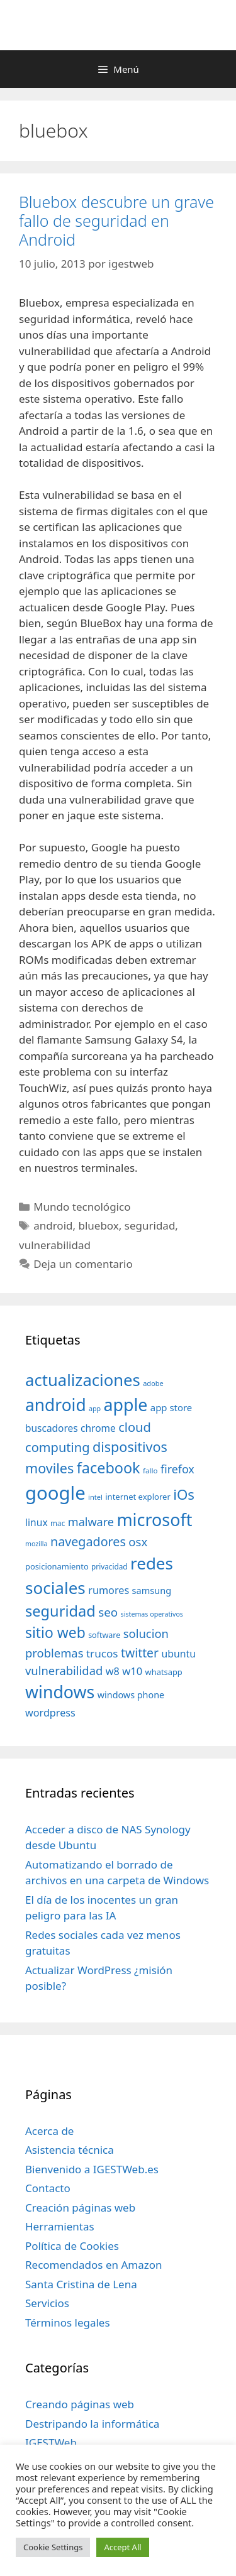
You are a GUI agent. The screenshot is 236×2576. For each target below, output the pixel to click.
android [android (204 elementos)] (55, 1405)
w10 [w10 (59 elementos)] (132, 1671)
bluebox (98, 1225)
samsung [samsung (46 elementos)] (152, 1590)
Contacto (47, 2188)
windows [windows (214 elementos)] (59, 1691)
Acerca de (49, 2131)
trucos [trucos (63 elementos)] (102, 1653)
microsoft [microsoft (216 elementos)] (154, 1519)
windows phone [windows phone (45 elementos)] (131, 1695)
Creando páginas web (79, 2404)
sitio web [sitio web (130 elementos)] (55, 1632)
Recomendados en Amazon (93, 2264)
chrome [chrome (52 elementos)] (98, 1428)
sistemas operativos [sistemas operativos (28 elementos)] (152, 1614)
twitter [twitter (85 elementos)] (140, 1652)
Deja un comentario (83, 1264)
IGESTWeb (51, 2442)
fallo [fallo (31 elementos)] (150, 1470)
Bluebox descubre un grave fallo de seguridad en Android (116, 220)
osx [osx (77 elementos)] (137, 1541)
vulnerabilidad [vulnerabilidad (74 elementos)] (64, 1670)
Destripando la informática (92, 2423)
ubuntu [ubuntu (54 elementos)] (178, 1654)
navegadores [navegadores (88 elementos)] (88, 1541)
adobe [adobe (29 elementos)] (153, 1383)
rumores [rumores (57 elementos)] (108, 1590)
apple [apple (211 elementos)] (126, 1404)
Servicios (47, 2303)
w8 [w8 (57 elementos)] (113, 1671)
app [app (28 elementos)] (95, 1408)
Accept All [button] (122, 2547)
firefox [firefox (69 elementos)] (177, 1468)
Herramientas (59, 2226)
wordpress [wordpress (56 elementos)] (50, 1713)
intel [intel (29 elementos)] (95, 1497)
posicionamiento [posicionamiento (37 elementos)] (57, 1566)
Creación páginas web (80, 2207)
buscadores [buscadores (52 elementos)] (51, 1428)
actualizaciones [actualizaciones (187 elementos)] (82, 1380)
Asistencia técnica (69, 2149)
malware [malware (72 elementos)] (91, 1521)
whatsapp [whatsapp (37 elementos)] (164, 1672)
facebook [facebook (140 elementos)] (108, 1468)
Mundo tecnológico (81, 1206)
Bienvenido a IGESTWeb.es (92, 2169)
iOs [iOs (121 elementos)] (183, 1494)
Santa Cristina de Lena (81, 2284)
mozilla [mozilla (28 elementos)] (36, 1543)
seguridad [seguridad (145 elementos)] (60, 1611)
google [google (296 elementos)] (55, 1492)
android (52, 1225)
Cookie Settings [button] (52, 2547)
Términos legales (67, 2322)
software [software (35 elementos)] (104, 1635)
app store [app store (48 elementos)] (171, 1407)
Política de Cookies (72, 2246)
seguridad (150, 1225)
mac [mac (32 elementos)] (57, 1523)
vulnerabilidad (55, 1245)
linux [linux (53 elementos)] (36, 1522)
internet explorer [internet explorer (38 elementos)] (138, 1496)
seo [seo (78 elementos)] (108, 1612)
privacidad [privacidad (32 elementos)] (109, 1566)
